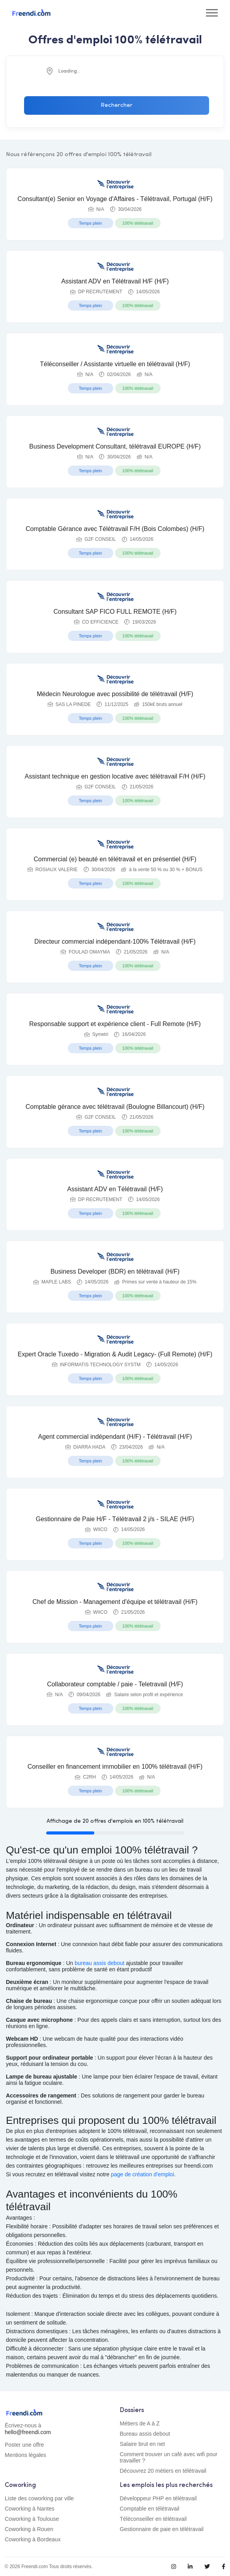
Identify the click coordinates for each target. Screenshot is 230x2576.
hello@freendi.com (28, 2432)
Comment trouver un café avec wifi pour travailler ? (168, 2457)
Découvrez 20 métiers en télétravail (163, 2471)
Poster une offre (24, 2445)
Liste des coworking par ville (39, 2498)
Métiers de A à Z (140, 2423)
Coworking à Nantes (29, 2508)
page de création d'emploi (142, 2174)
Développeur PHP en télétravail (158, 2498)
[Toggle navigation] (212, 12)
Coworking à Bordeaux (33, 2539)
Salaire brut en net (142, 2444)
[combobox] (115, 71)
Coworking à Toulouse (32, 2519)
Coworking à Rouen (29, 2529)
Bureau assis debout (145, 2434)
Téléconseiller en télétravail (153, 2519)
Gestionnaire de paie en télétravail (162, 2529)
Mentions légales (25, 2455)
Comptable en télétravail (150, 2508)
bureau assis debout (99, 1963)
